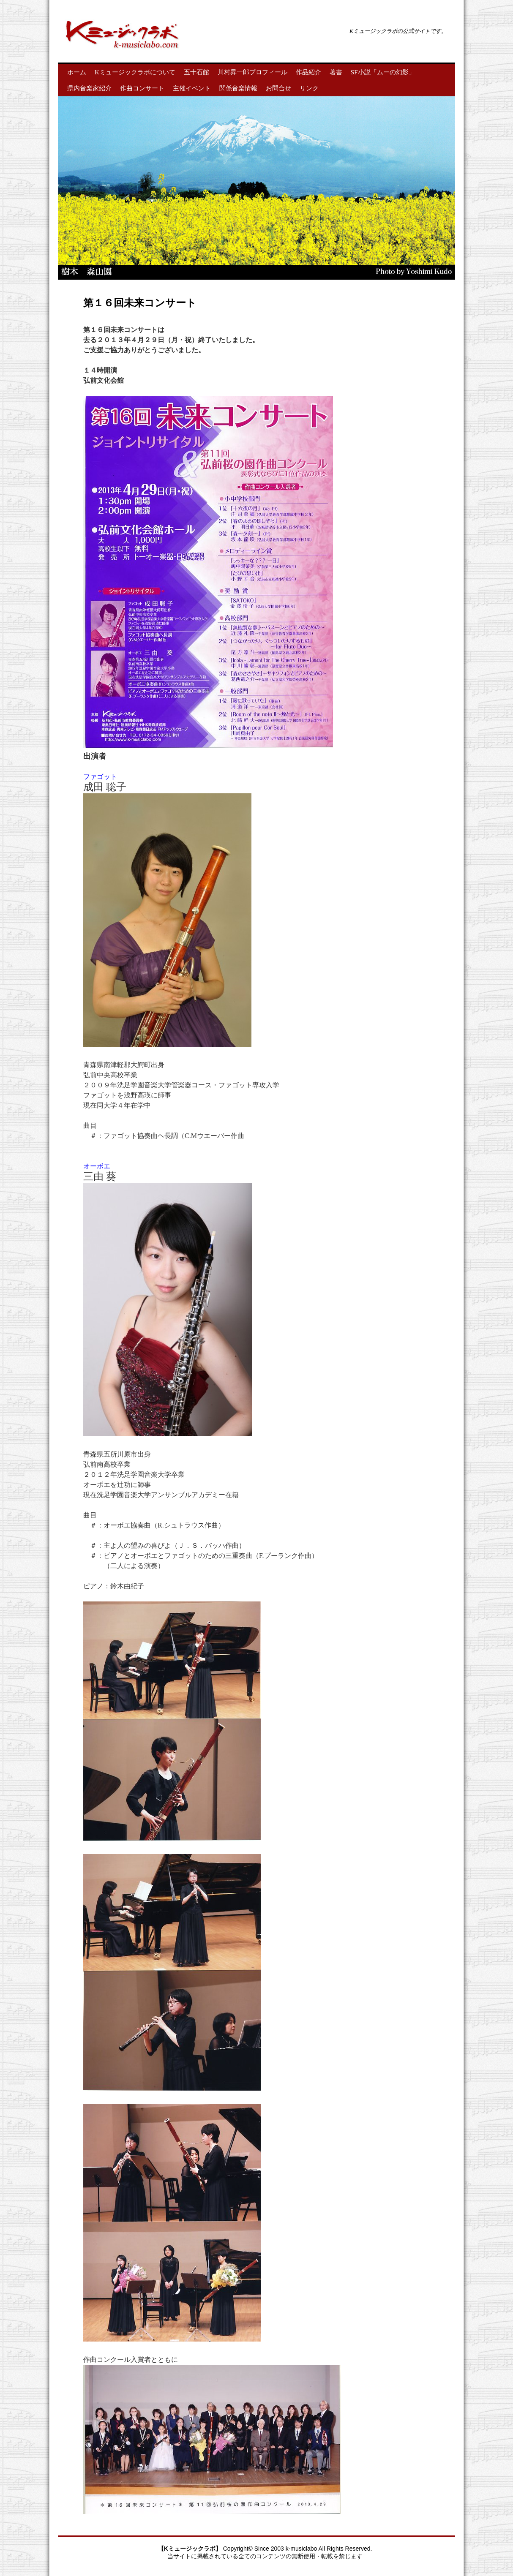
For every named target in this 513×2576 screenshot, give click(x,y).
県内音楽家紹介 (89, 88)
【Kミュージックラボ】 (190, 2548)
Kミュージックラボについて (135, 72)
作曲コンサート (142, 88)
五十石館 (196, 72)
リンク (309, 88)
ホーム (76, 72)
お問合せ (278, 88)
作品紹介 (308, 72)
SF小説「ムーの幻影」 (383, 72)
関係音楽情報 (238, 88)
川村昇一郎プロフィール (252, 72)
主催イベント (192, 88)
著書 (336, 72)
